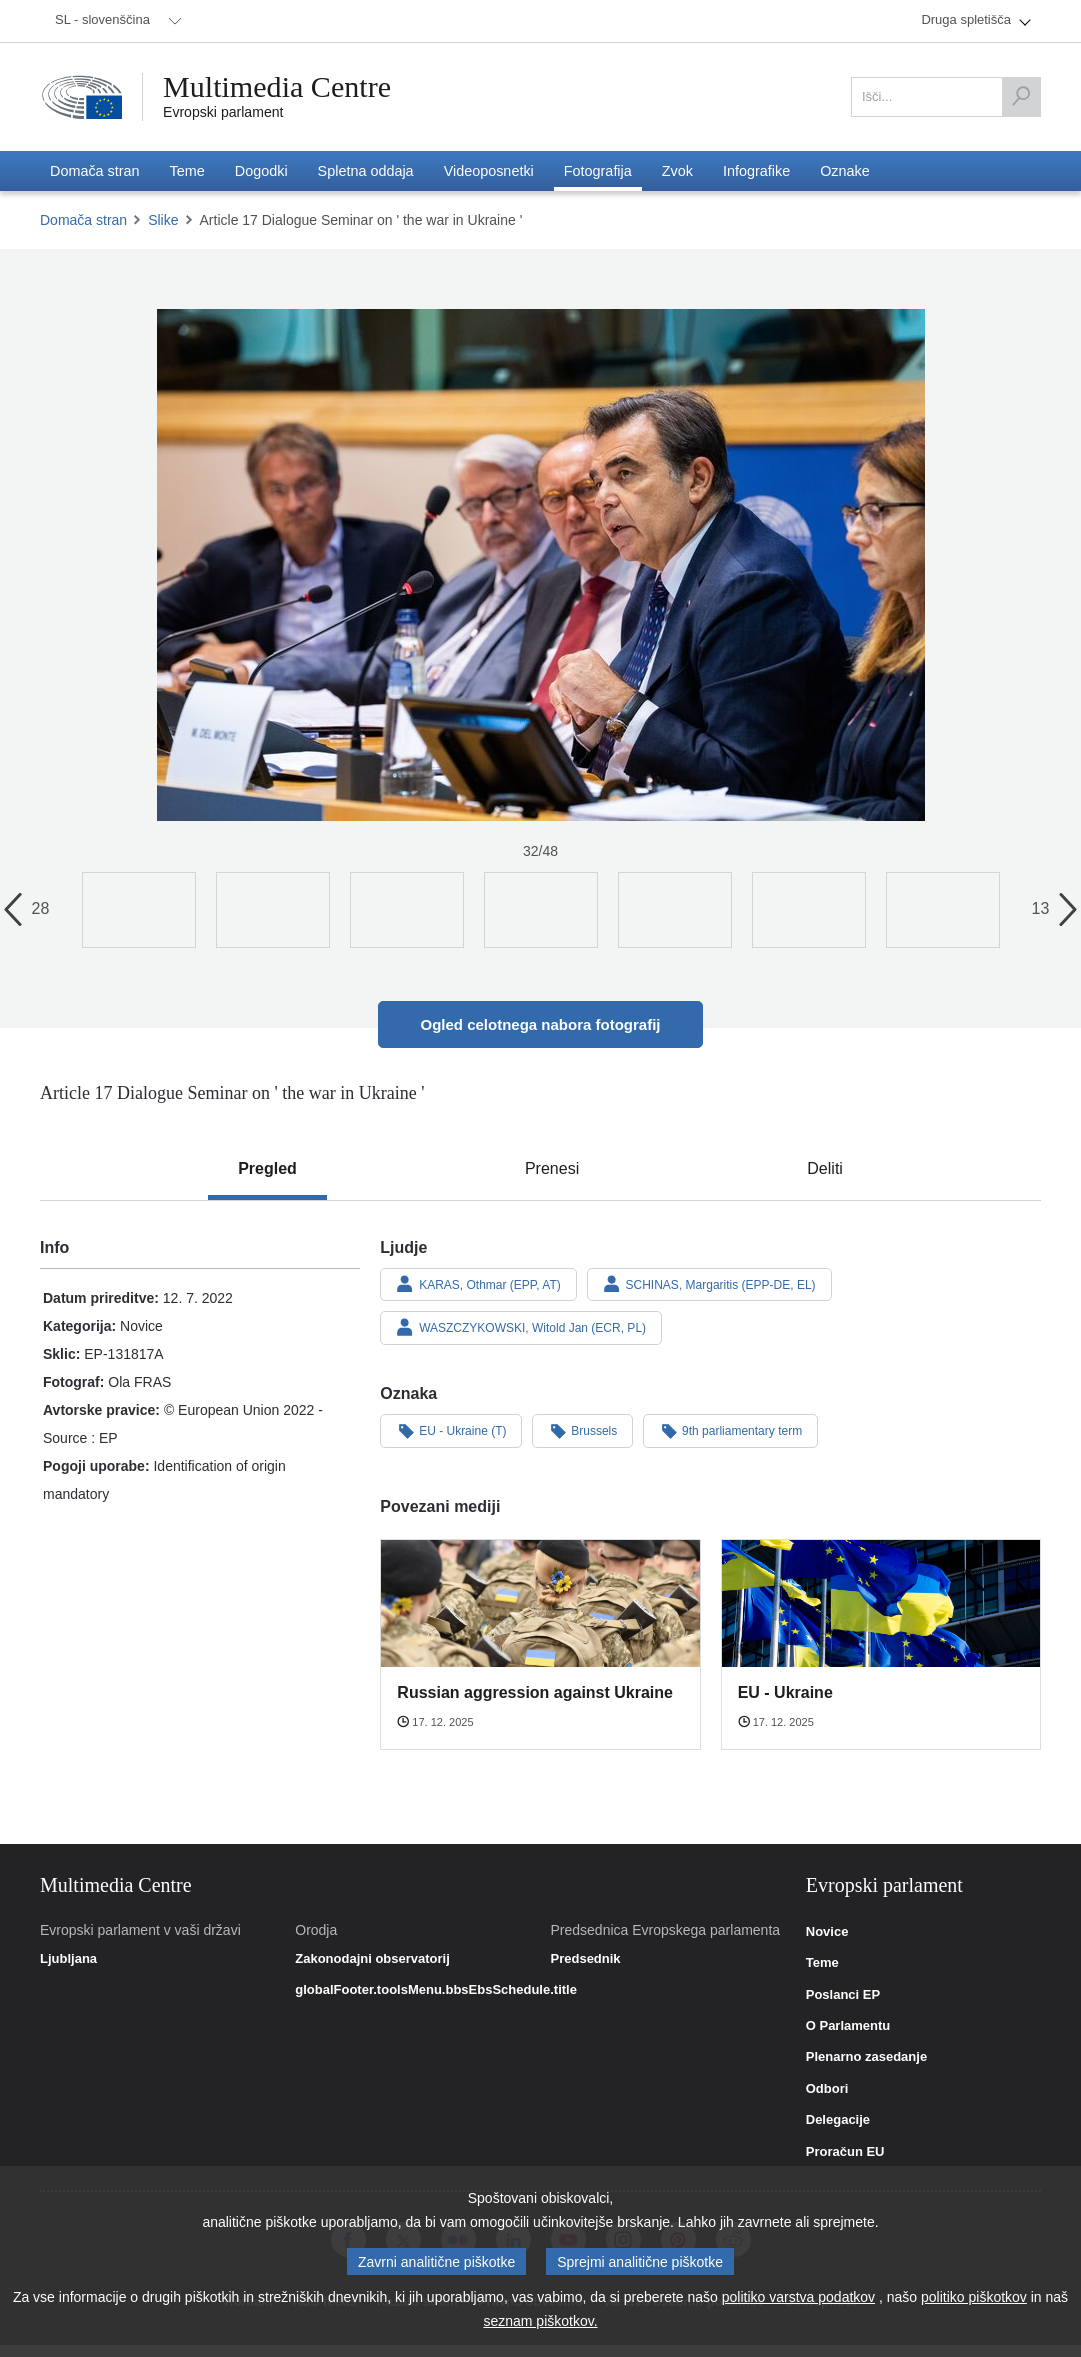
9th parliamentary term (730, 1430)
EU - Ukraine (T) (451, 1430)
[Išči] (1021, 97)
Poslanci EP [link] (843, 1995)
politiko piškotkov (974, 2297)
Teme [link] (822, 1963)
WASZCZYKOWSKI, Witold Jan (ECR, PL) (521, 1327)
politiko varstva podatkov (798, 2297)
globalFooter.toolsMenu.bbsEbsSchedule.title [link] (436, 1990)
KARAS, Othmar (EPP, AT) (478, 1284)
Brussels (582, 1430)
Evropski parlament (223, 112)
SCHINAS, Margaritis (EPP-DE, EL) (709, 1284)
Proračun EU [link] (845, 2152)
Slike (163, 220)
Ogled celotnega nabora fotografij (540, 1024)
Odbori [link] (827, 2089)
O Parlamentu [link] (848, 2026)
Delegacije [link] (838, 2120)
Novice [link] (827, 1932)
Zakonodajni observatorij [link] (372, 1959)
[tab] (267, 1169)
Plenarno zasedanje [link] (866, 2057)
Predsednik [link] (586, 1959)
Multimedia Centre (277, 87)
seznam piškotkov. (540, 2321)
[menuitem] (115, 21)
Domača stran (83, 220)
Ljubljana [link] (68, 1959)
